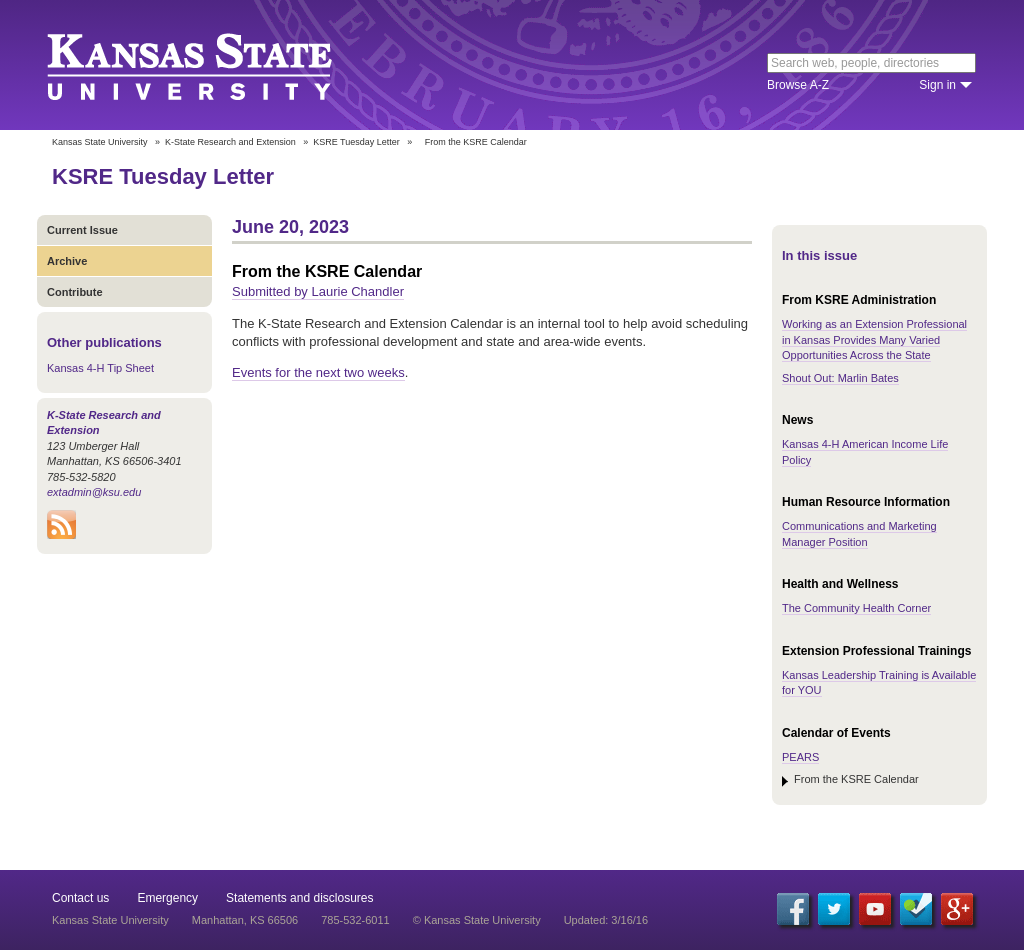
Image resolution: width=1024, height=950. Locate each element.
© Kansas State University (477, 920)
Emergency (167, 898)
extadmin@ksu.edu (94, 492)
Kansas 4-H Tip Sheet (100, 368)
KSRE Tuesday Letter (356, 142)
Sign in (937, 85)
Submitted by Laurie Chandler (318, 291)
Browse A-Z (798, 85)
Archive (67, 261)
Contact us (80, 898)
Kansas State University (214, 65)
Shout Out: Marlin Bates (840, 378)
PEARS (800, 757)
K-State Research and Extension (230, 142)
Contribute (75, 292)
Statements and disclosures (299, 898)
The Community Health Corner (856, 608)
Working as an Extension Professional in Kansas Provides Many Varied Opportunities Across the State (874, 339)
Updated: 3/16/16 (606, 920)
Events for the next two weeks (318, 372)
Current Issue (82, 230)
